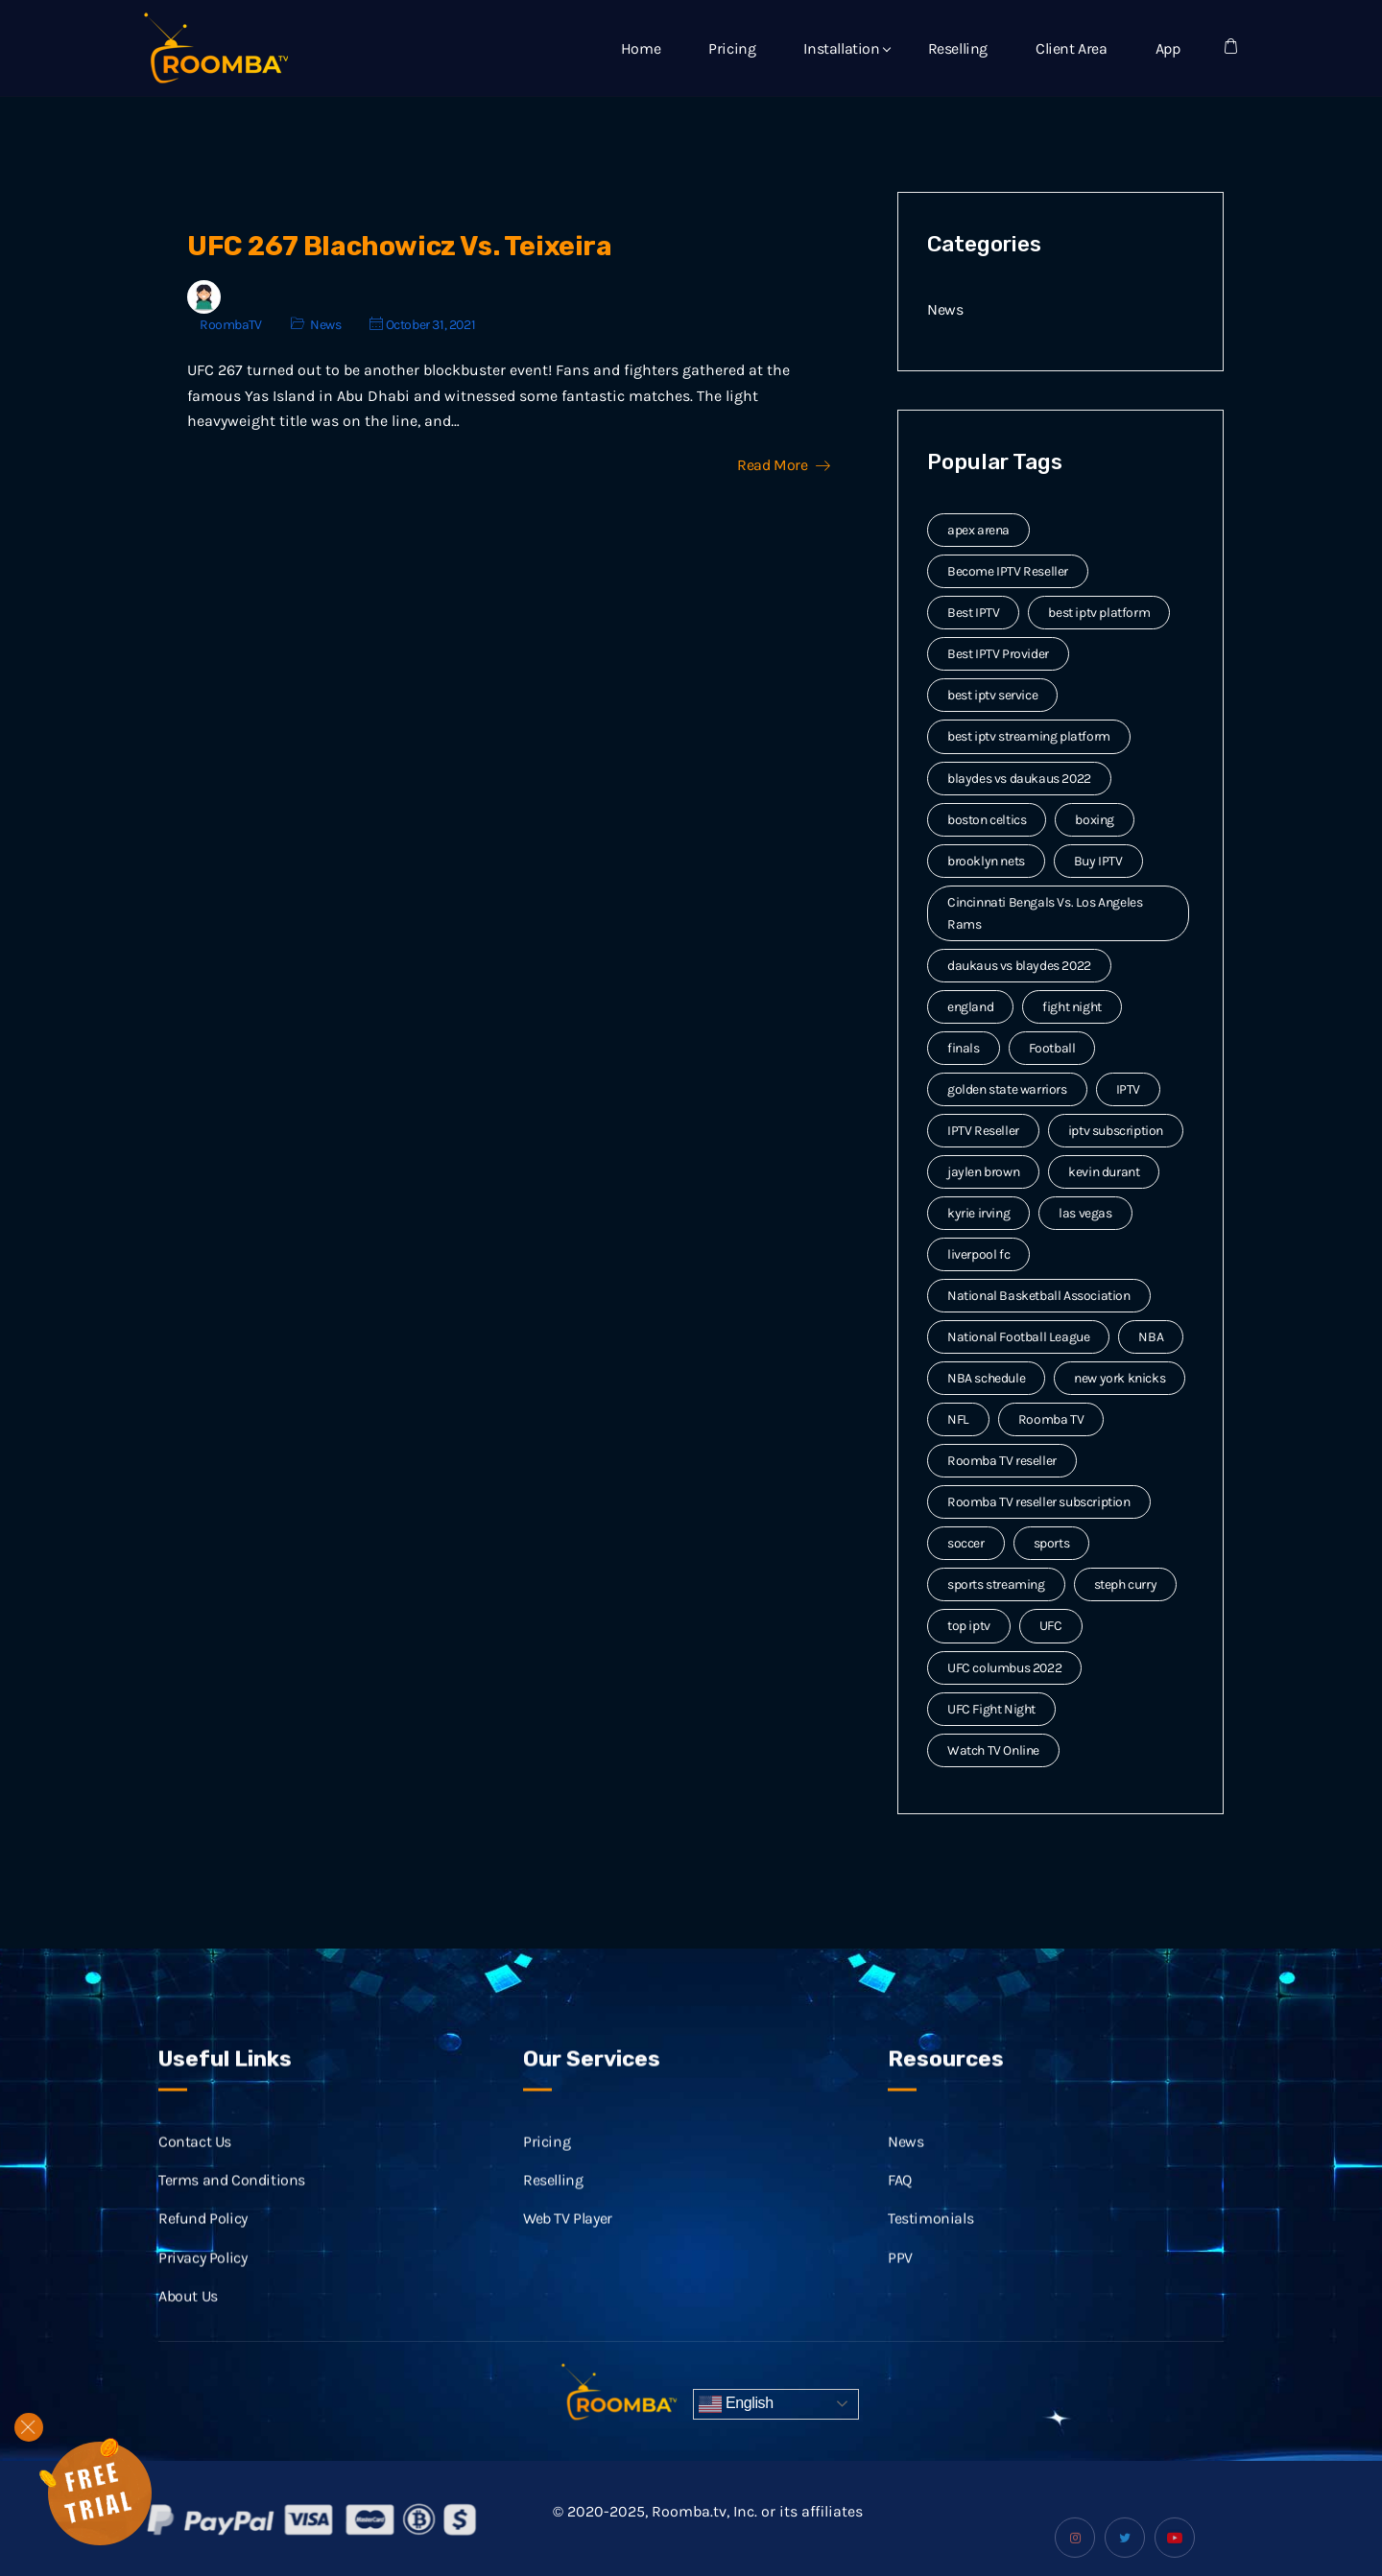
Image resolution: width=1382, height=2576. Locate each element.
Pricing (731, 48)
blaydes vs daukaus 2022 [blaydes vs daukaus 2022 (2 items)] (1019, 778)
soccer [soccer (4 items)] (966, 1543)
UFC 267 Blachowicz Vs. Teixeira (399, 246)
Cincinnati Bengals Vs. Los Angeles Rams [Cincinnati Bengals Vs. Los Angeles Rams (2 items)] (1044, 913)
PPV (900, 2279)
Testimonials (930, 2241)
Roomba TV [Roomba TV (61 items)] (1051, 1419)
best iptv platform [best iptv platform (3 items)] (1099, 612)
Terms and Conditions (231, 2201)
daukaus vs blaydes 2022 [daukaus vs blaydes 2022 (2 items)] (1019, 965)
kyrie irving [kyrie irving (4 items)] (978, 1213)
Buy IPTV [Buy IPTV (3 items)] (1098, 861)
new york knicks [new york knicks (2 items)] (1119, 1378)
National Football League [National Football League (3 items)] (1018, 1337)
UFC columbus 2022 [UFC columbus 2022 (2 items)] (1004, 1668)
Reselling (958, 48)
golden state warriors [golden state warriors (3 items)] (1007, 1089)
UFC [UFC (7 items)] (1050, 1626)
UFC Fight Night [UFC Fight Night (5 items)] (991, 1709)
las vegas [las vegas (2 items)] (1085, 1213)
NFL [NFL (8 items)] (958, 1419)
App (1168, 48)
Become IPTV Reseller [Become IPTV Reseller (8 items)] (1007, 571)
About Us (188, 2317)
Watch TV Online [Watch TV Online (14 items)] (993, 1750)
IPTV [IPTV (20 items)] (1128, 1089)
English (736, 2404)
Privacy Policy (202, 2279)
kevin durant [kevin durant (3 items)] (1103, 1172)
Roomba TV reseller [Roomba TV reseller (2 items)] (1002, 1461)
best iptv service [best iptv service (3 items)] (992, 695)
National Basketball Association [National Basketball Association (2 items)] (1039, 1296)
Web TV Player (567, 2241)
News (325, 325)
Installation (841, 48)
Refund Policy (203, 2241)
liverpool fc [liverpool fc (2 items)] (978, 1254)
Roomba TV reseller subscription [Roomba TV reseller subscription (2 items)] (1039, 1502)
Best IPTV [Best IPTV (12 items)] (973, 612)
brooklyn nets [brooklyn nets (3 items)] (986, 861)
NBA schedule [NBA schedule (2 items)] (986, 1378)
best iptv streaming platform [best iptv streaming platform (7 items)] (1028, 736)
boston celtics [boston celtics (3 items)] (986, 820)
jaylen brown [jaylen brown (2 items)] (983, 1172)
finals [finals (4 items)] (963, 1048)
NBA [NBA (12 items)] (1150, 1337)
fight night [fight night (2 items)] (1072, 1007)
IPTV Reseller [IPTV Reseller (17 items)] (983, 1131)
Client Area (1072, 48)
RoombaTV (231, 325)
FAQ (900, 2201)
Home (640, 48)
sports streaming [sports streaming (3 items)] (996, 1584)
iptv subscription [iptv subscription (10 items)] (1115, 1131)
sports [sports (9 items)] (1052, 1543)
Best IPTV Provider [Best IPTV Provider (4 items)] (998, 654)
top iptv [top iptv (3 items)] (968, 1626)
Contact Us (194, 2163)
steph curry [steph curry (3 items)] (1125, 1584)
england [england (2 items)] (970, 1007)
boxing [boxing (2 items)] (1094, 820)
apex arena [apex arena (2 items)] (978, 530)
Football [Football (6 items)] (1052, 1048)
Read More (783, 465)
